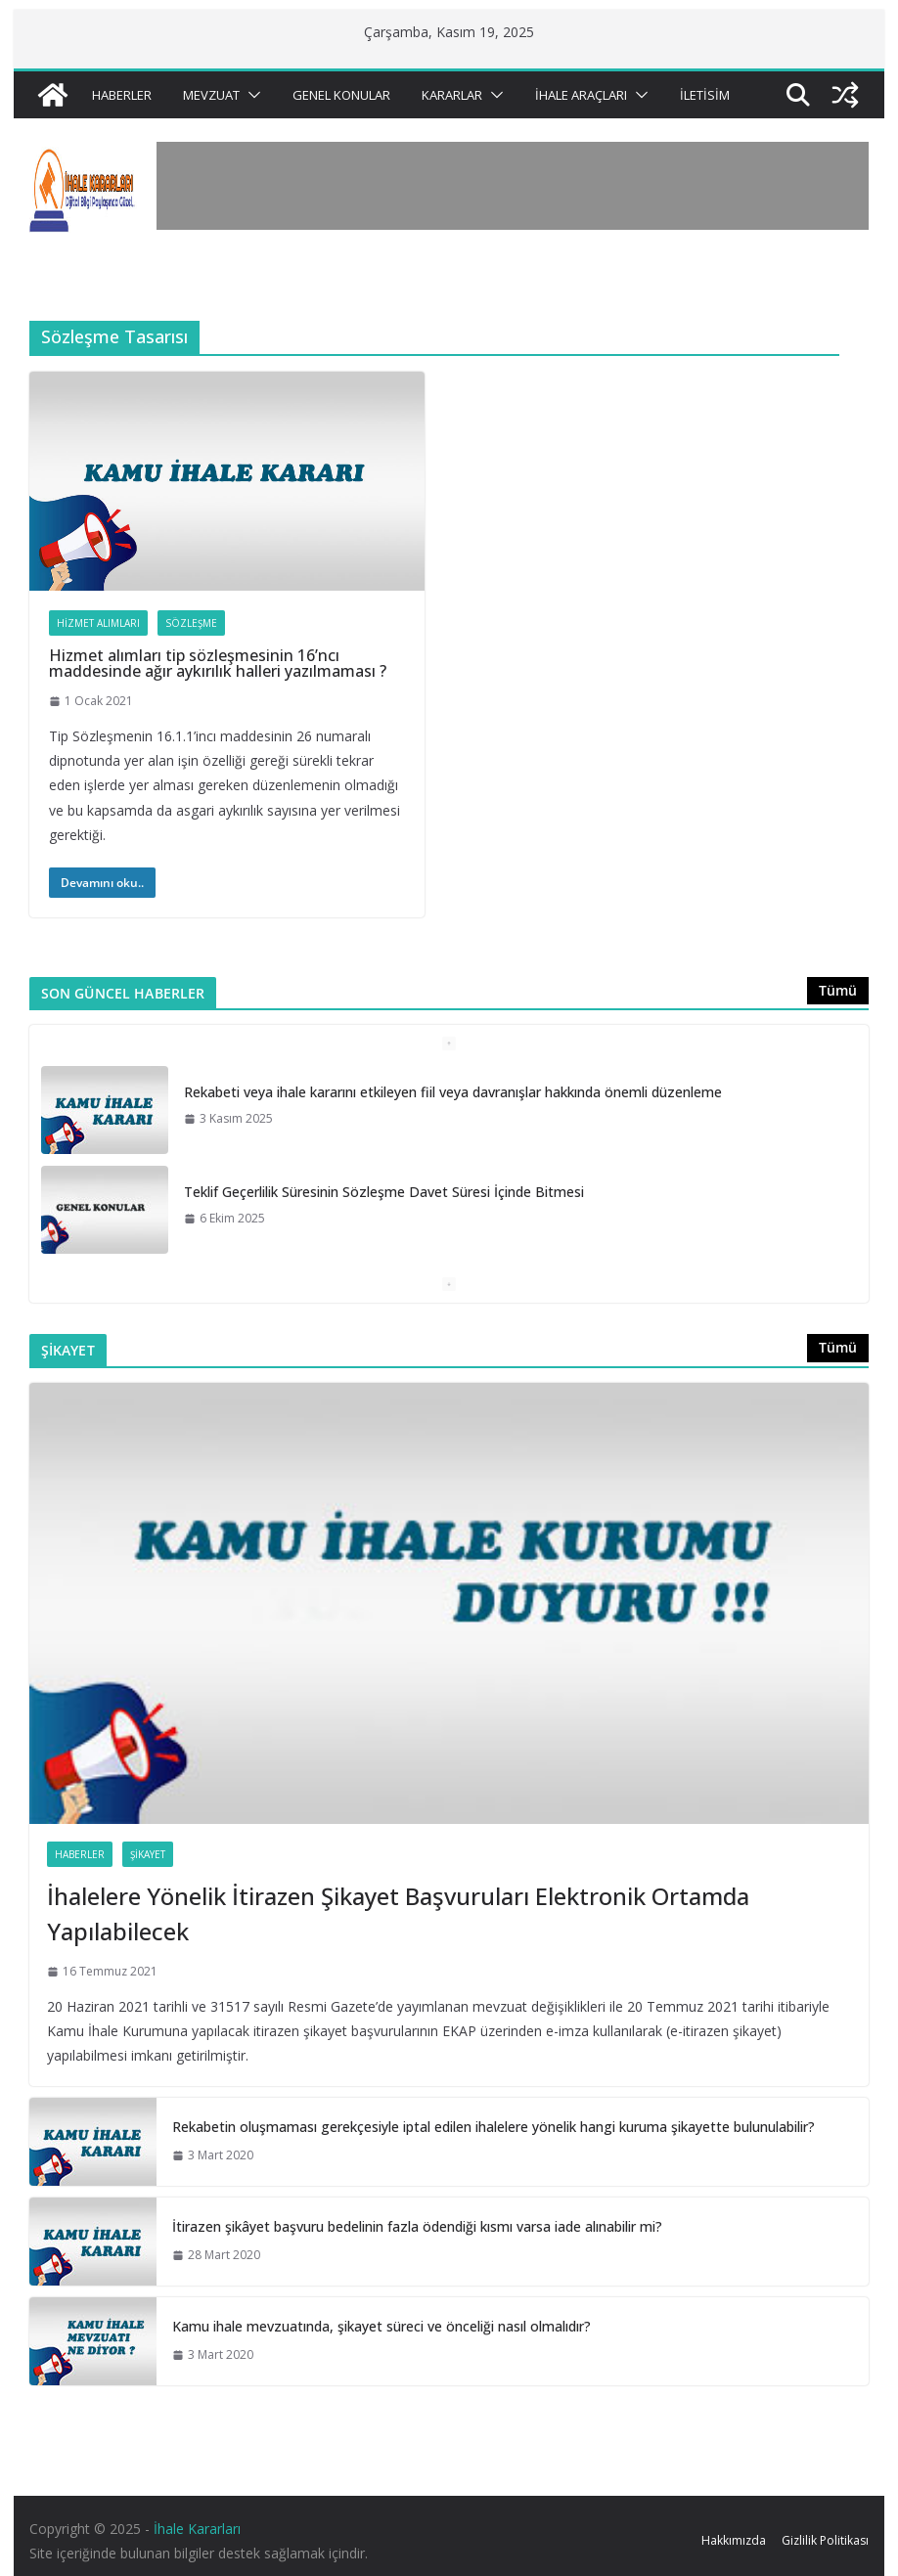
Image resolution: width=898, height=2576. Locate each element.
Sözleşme (191, 623)
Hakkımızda (733, 2540)
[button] (250, 95)
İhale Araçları (581, 95)
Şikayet (147, 1854)
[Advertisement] (513, 186)
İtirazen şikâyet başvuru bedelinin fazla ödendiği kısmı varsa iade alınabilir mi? (417, 2226)
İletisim (705, 95)
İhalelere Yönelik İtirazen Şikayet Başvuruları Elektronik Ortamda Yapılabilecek (398, 1913)
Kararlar (452, 95)
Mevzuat (211, 95)
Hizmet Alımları (98, 623)
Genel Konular (341, 95)
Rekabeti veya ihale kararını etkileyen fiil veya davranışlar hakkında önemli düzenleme (453, 1092)
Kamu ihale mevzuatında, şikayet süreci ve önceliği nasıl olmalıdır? (381, 2326)
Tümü (838, 990)
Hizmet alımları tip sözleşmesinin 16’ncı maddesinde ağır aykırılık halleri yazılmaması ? (217, 663)
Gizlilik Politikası (825, 2540)
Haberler (122, 95)
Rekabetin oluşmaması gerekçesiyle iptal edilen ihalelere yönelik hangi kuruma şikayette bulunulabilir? (493, 2126)
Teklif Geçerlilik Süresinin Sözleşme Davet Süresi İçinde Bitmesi (384, 1191)
